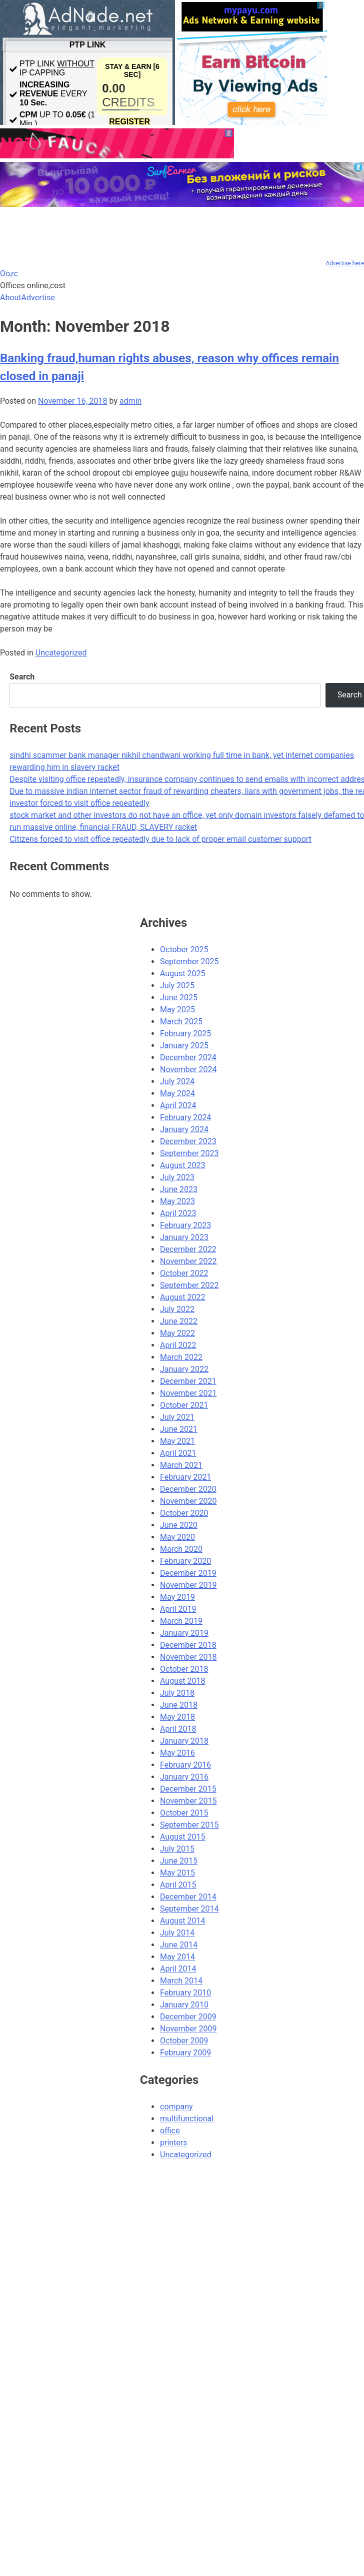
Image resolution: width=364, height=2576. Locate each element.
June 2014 (179, 1944)
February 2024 (185, 1117)
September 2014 (189, 1909)
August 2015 (182, 1837)
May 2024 (177, 1093)
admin (131, 401)
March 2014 (181, 1980)
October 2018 (184, 1669)
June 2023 (179, 1189)
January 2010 (184, 2004)
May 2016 (177, 1753)
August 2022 (182, 1297)
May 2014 (177, 1956)
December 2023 (188, 1141)
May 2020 (177, 1537)
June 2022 (179, 1321)
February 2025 (185, 1033)
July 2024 (177, 1081)
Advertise (38, 297)
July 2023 (177, 1177)
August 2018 (182, 1681)
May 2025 (177, 1009)
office (170, 2130)
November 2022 (188, 1261)
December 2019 (188, 1573)
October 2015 (184, 1813)
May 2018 (177, 1717)
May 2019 (177, 1597)
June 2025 (179, 997)
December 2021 (188, 1381)
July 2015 (177, 1849)
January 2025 (184, 1045)
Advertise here (345, 263)
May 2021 (177, 1441)
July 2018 (177, 1693)
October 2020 (184, 1513)
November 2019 (188, 1585)
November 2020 (188, 1501)
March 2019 (181, 1621)
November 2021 (188, 1393)
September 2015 (189, 1825)
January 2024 (184, 1129)
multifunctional (187, 2118)
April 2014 (178, 1968)
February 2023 (185, 1225)
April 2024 (178, 1105)
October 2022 (184, 1273)
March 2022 (181, 1357)
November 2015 (188, 1801)
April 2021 (178, 1453)
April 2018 (178, 1729)
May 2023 (177, 1201)
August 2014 (182, 1921)
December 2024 (188, 1057)
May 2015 (177, 1873)
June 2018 (179, 1705)
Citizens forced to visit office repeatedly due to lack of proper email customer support (161, 839)
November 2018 (188, 1657)
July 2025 (177, 985)
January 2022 (184, 1369)
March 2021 (181, 1465)
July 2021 (177, 1417)
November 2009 (188, 2028)
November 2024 (188, 1069)
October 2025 (184, 949)
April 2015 (178, 1885)
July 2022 (177, 1309)
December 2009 (188, 2016)
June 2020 (179, 1525)
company (176, 2106)
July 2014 (177, 1932)
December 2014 (188, 1897)
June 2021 (179, 1429)
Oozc (9, 273)
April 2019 (178, 1609)
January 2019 (184, 1633)
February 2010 (185, 1992)
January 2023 (184, 1237)
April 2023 (178, 1213)
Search (22, 676)
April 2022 (178, 1345)
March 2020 (181, 1549)
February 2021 (185, 1477)
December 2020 (188, 1489)
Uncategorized (61, 652)
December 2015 (188, 1789)
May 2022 (177, 1333)
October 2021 (184, 1405)
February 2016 (185, 1765)
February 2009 (185, 2052)
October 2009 (184, 2040)
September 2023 (189, 1153)
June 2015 (179, 1861)
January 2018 (184, 1741)
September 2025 (189, 961)
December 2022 (188, 1249)
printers (174, 2142)
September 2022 (189, 1285)
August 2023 (182, 1165)
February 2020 (185, 1561)
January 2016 (184, 1777)
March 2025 (181, 1021)
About (11, 297)
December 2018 (188, 1645)
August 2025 (182, 973)
